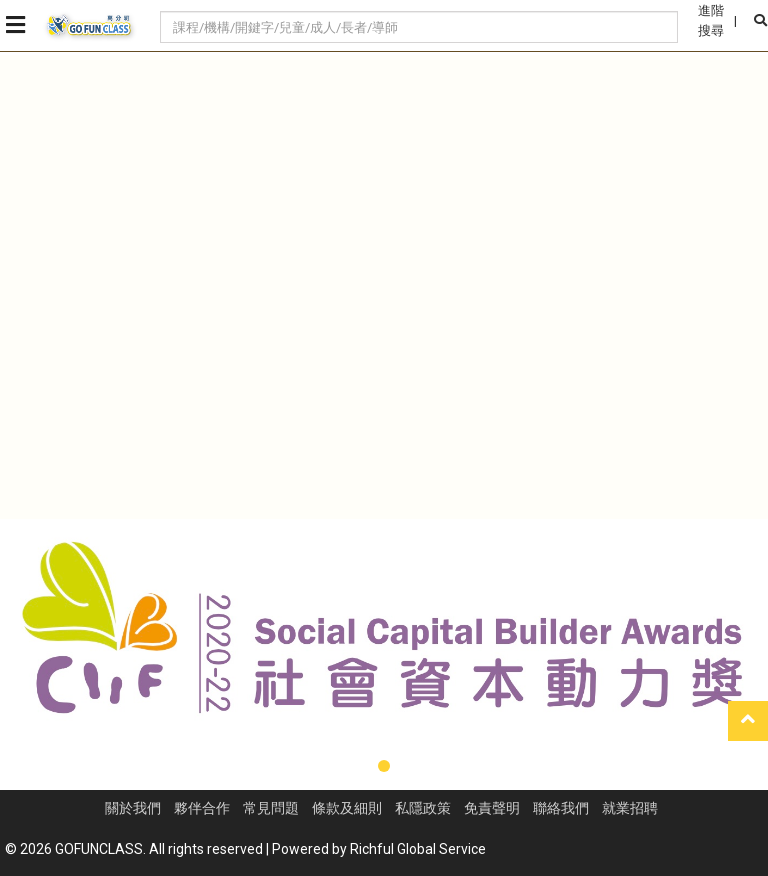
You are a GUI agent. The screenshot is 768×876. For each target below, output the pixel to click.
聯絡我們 (561, 808)
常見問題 (271, 808)
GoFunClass (90, 26)
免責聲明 (492, 808)
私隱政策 (423, 808)
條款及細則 (347, 808)
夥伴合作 (202, 808)
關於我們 (133, 808)
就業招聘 (630, 808)
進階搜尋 (711, 20)
